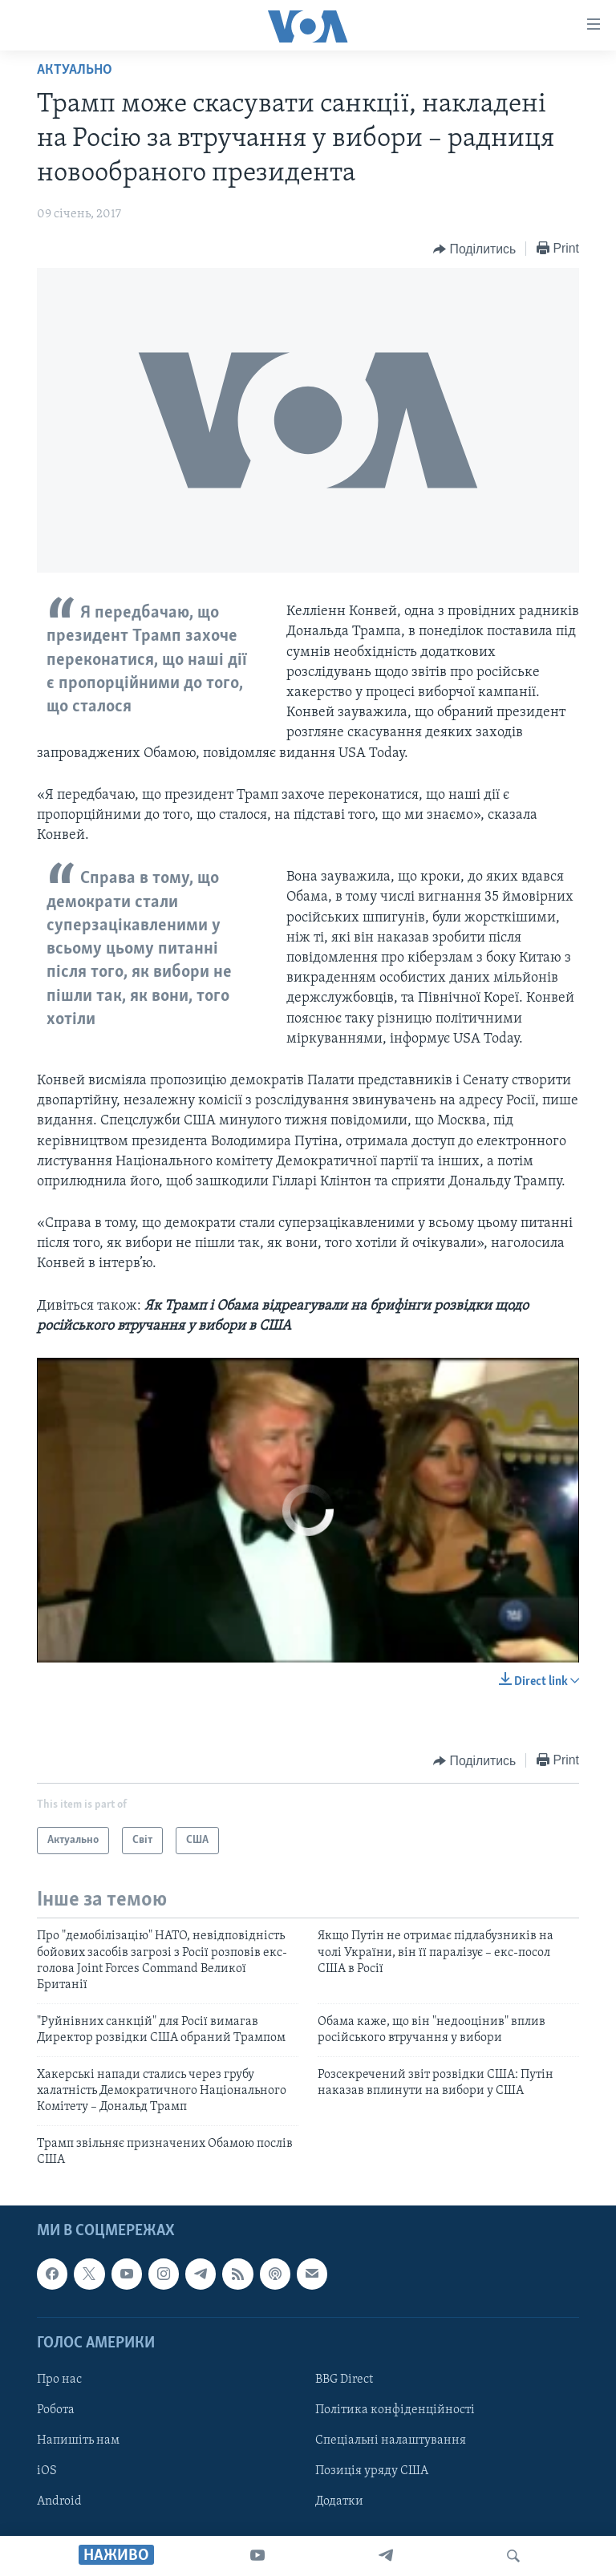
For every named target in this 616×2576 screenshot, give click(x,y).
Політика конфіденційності (395, 2410)
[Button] (474, 249)
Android (59, 2501)
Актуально (74, 70)
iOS (47, 2471)
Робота (56, 2410)
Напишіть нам (78, 2440)
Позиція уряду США (371, 2471)
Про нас (59, 2379)
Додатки (339, 2501)
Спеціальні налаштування (390, 2440)
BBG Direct (344, 2379)
